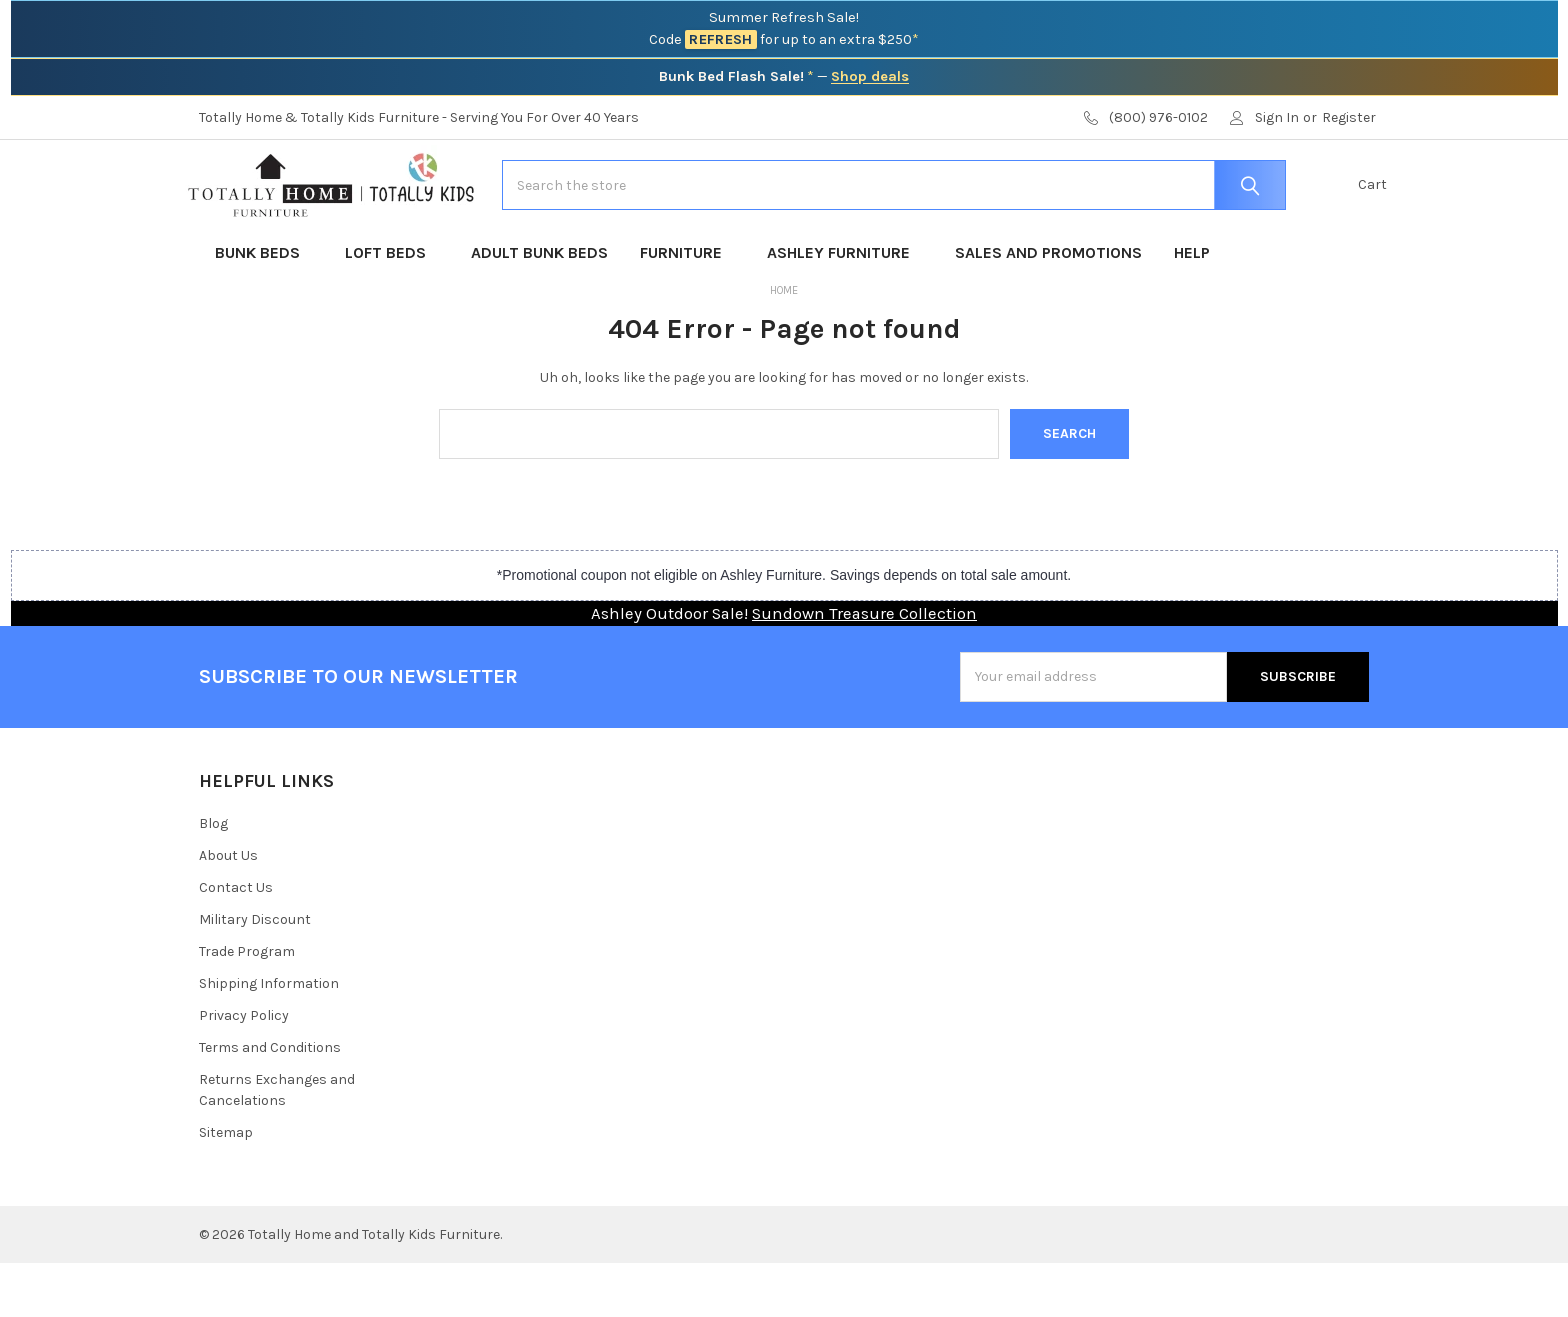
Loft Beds (392, 306)
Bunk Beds (264, 306)
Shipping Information (269, 1037)
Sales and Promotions (1048, 306)
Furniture (687, 306)
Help (1192, 306)
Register (1349, 117)
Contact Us (236, 941)
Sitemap (226, 1186)
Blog (213, 877)
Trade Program (247, 1005)
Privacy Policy (244, 1069)
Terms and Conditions (270, 1101)
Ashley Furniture (845, 306)
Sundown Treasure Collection (864, 667)
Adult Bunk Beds (539, 306)
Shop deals (870, 76)
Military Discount (255, 973)
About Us (228, 909)
